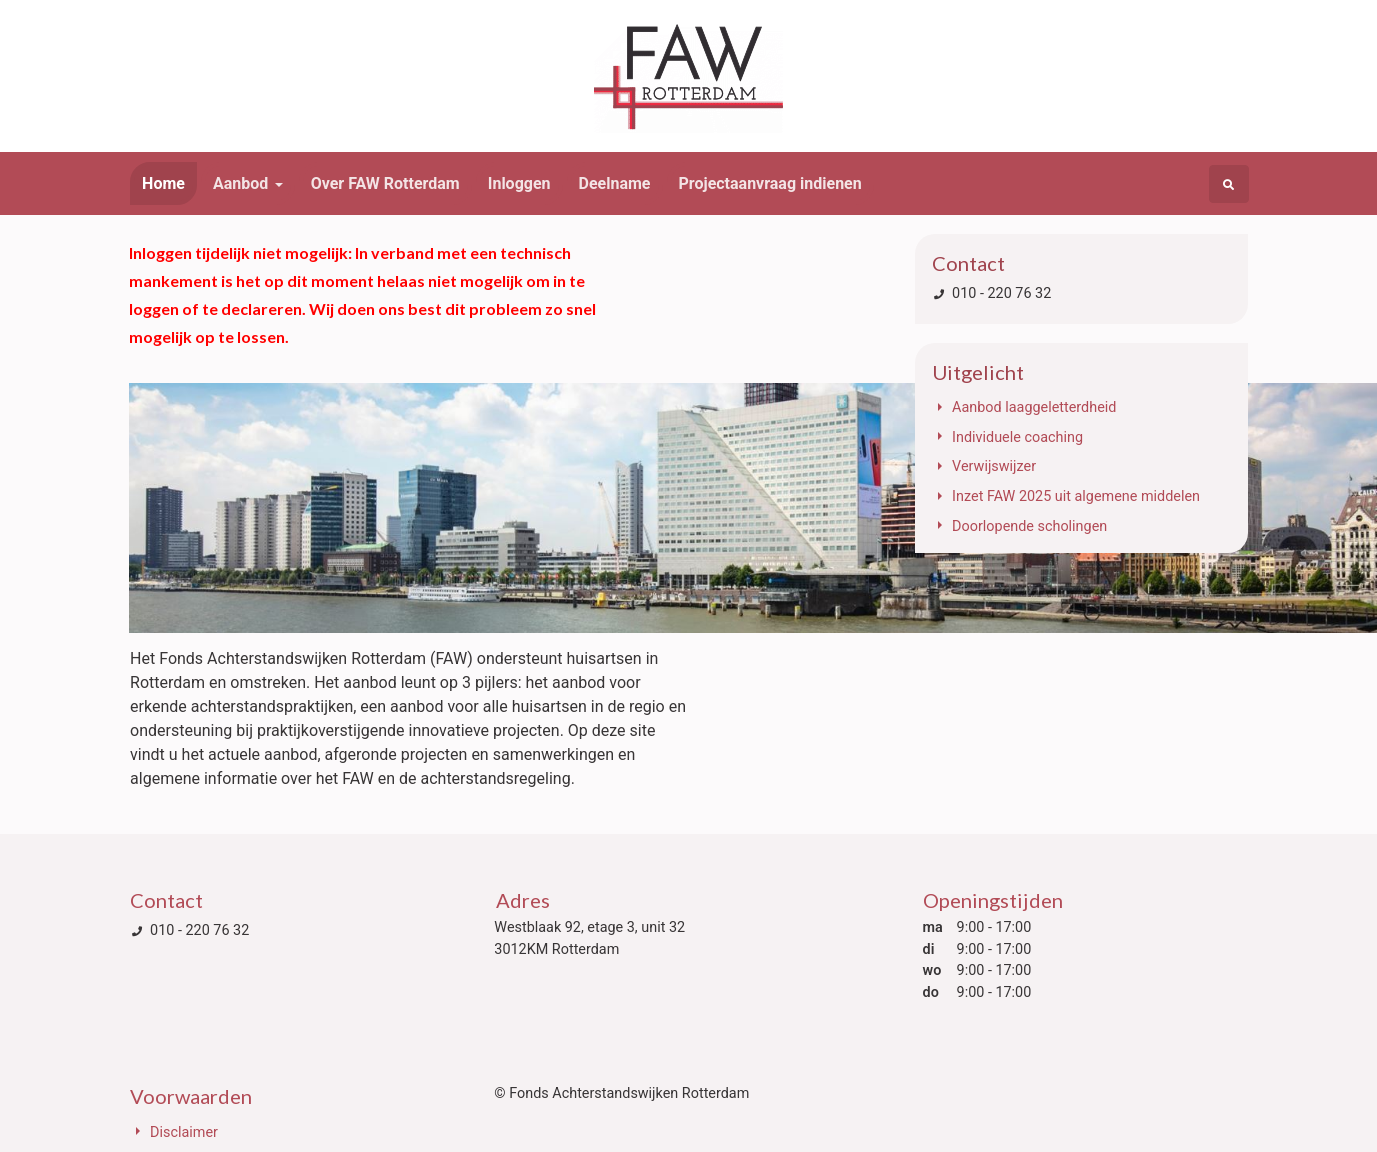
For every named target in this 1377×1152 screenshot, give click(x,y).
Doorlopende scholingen (1029, 526)
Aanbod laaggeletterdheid (1034, 407)
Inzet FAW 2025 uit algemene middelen (1076, 496)
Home (163, 183)
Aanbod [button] (240, 183)
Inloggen (519, 183)
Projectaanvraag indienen (770, 183)
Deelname (615, 183)
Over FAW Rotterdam (385, 183)
